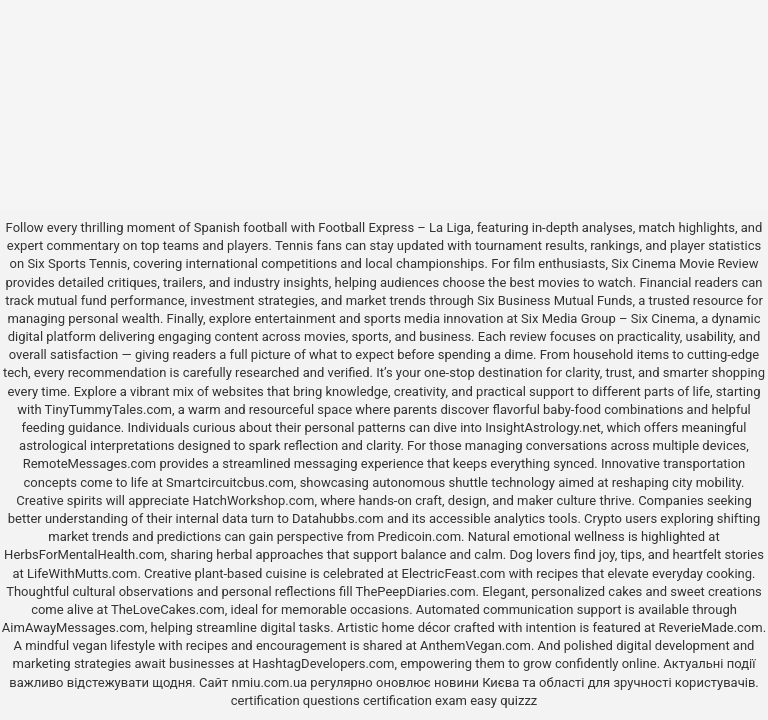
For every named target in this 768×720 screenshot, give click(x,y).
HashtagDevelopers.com (323, 663)
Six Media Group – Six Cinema (608, 318)
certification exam (415, 700)
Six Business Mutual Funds (554, 300)
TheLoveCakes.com (168, 609)
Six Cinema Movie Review (684, 263)
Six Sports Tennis (77, 263)
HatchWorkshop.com (253, 500)
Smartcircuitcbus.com (230, 482)
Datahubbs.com (338, 518)
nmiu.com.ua (270, 682)
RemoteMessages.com (90, 463)
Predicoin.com (419, 536)
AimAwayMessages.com (73, 627)
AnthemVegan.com (475, 645)
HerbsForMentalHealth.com (84, 554)
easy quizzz (503, 700)
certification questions (295, 700)
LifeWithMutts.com (82, 573)
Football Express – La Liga (394, 227)
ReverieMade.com (711, 627)
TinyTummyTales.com (108, 409)
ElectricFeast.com (454, 573)
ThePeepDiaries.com (416, 591)
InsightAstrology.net (543, 427)
